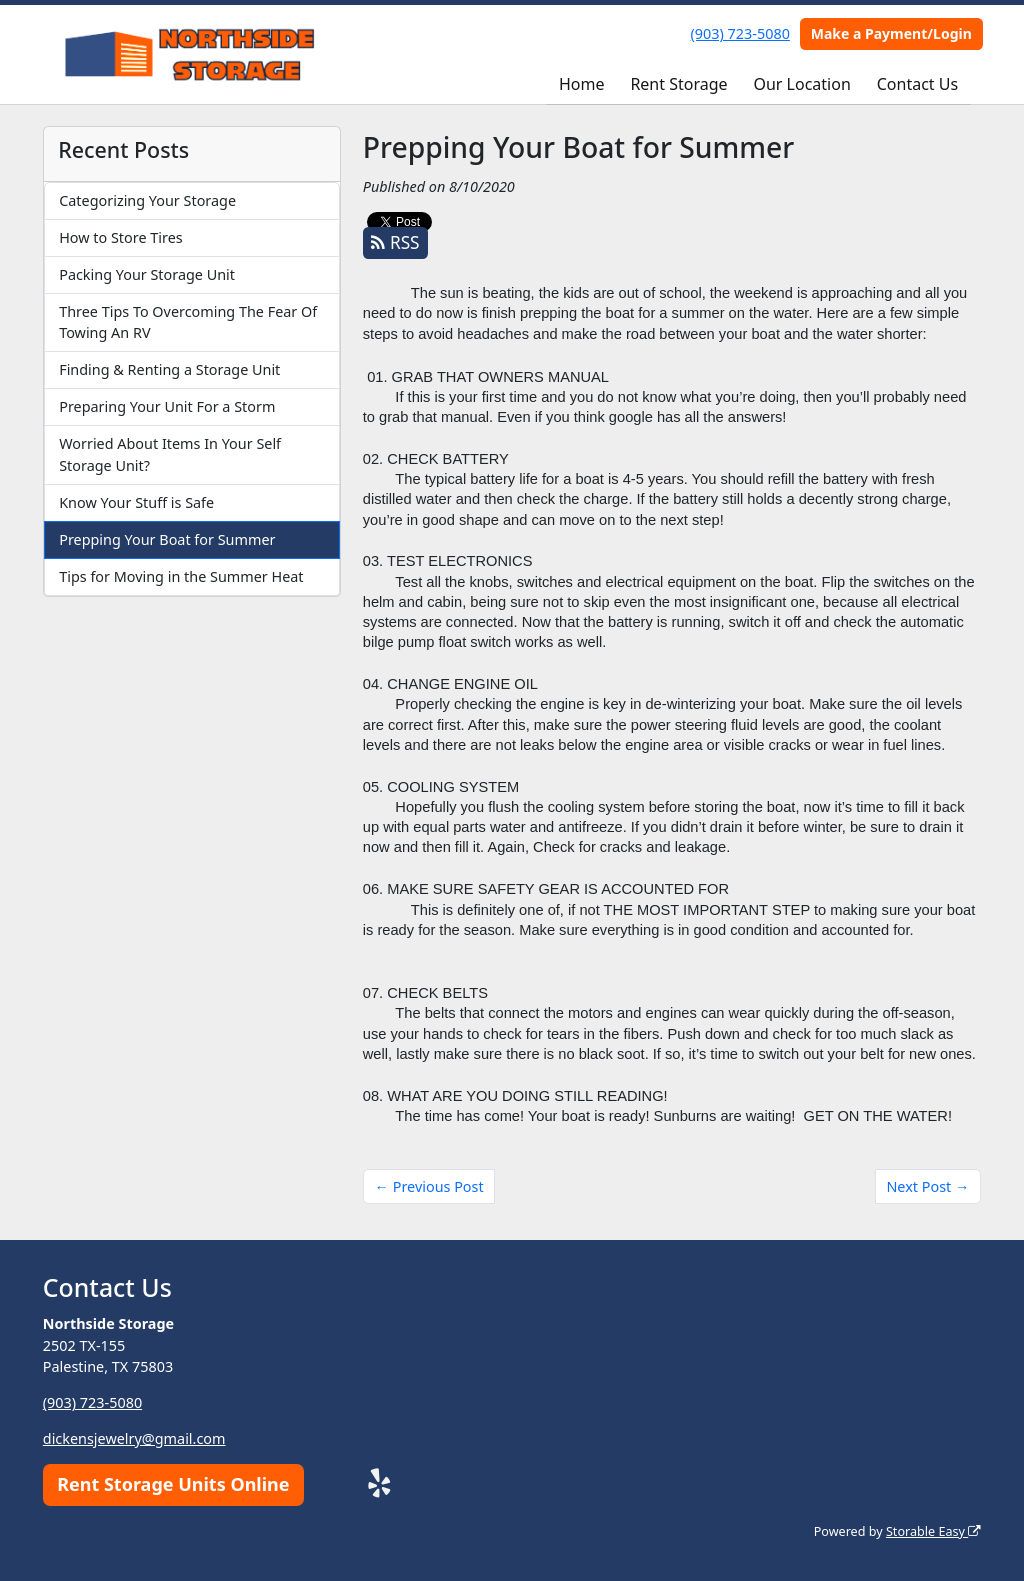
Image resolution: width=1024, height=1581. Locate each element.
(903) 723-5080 (740, 33)
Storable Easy (933, 1531)
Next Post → (927, 1186)
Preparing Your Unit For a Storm (167, 406)
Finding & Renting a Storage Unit (169, 369)
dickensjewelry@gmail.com (134, 1438)
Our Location (801, 84)
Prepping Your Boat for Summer (167, 539)
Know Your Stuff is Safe (136, 502)
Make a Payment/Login (891, 33)
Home (582, 84)
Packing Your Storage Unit (147, 274)
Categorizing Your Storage (147, 200)
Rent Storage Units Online (173, 1484)
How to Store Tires (120, 237)
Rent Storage (678, 84)
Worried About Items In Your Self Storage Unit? (170, 454)
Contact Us (917, 84)
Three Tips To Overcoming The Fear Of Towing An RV (188, 322)
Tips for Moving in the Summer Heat (181, 576)
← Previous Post (429, 1186)
